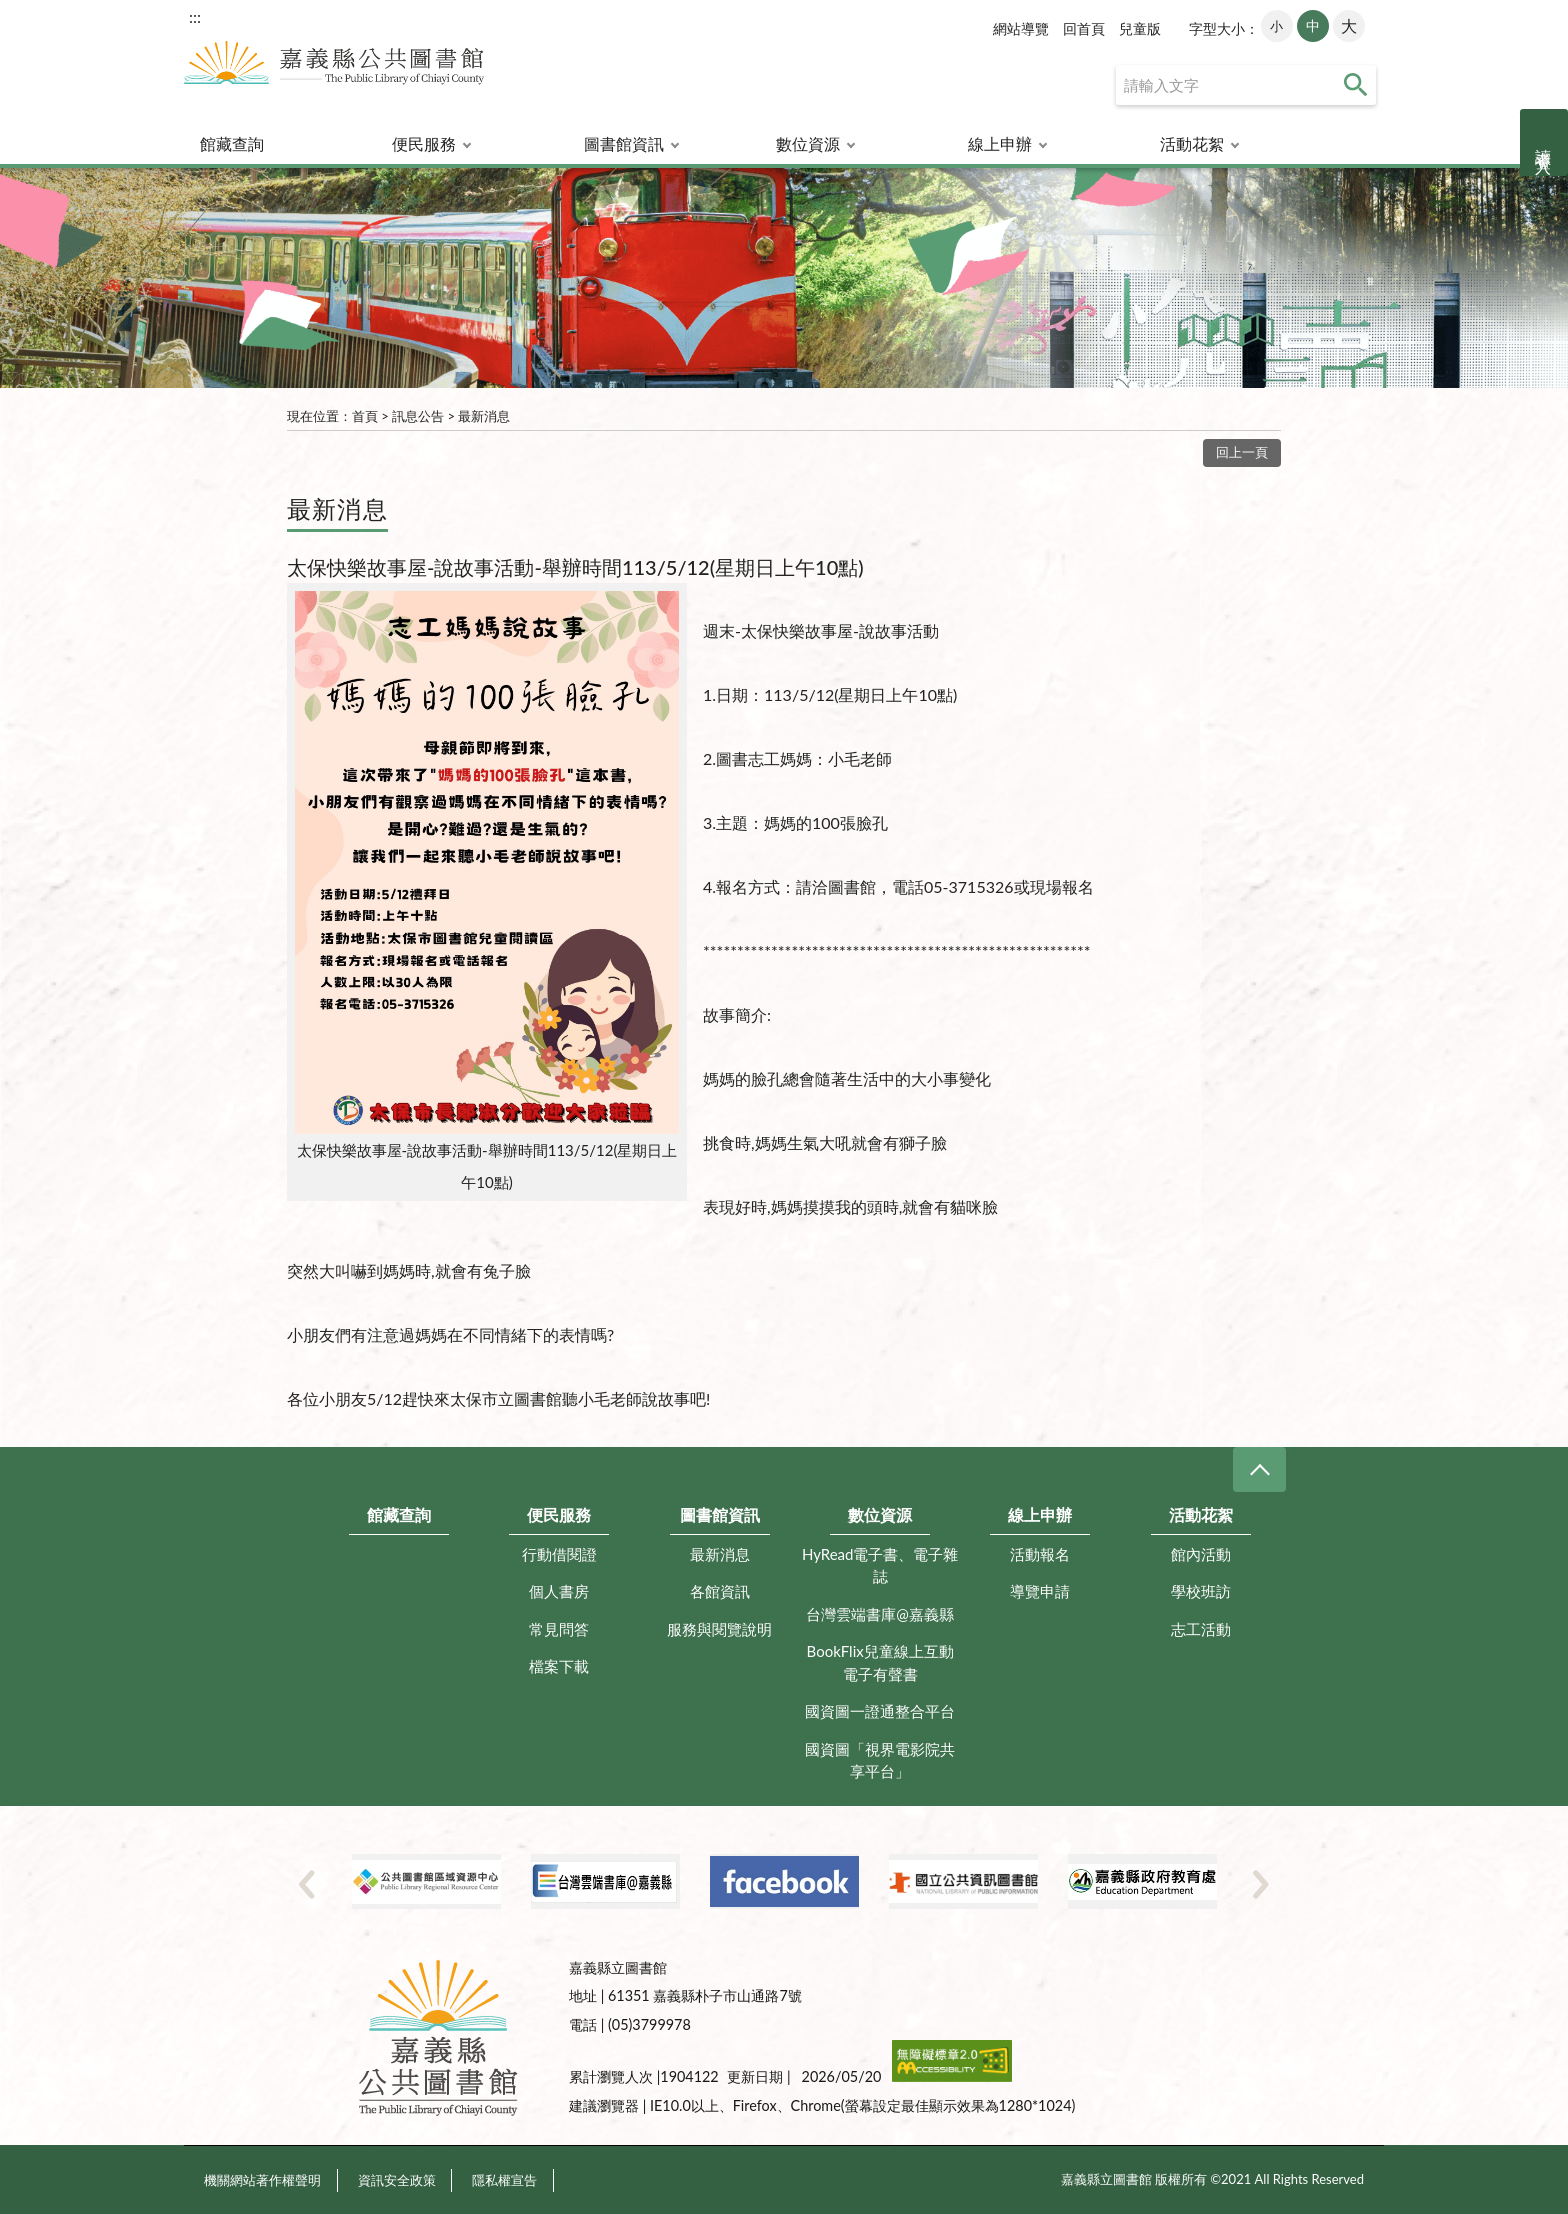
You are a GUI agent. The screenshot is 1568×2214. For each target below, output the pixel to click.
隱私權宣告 (504, 2180)
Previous (307, 1884)
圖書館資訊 (624, 143)
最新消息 (484, 416)
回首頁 (1084, 28)
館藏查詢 (232, 143)
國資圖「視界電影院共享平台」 (880, 1760)
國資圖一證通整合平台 (880, 1711)
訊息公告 (418, 416)
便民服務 (424, 143)
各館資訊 (720, 1591)
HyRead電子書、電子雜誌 (880, 1565)
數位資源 (808, 143)
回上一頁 (1242, 452)
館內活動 (1201, 1554)
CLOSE (1259, 1469)
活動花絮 (1192, 143)
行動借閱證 (559, 1554)
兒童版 (1140, 28)
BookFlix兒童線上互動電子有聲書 (880, 1662)
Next (1261, 1884)
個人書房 (559, 1591)
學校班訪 (1201, 1591)
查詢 (1356, 85)
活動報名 (1040, 1554)
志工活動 (1201, 1629)
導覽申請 (1040, 1591)
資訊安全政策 (397, 2180)
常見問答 (559, 1629)
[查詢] (1246, 85)
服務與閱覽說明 (719, 1629)
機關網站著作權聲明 (262, 2180)
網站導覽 (1021, 28)
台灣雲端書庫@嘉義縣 (880, 1614)
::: (195, 16)
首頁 (365, 416)
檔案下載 (559, 1666)
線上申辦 (1000, 143)
